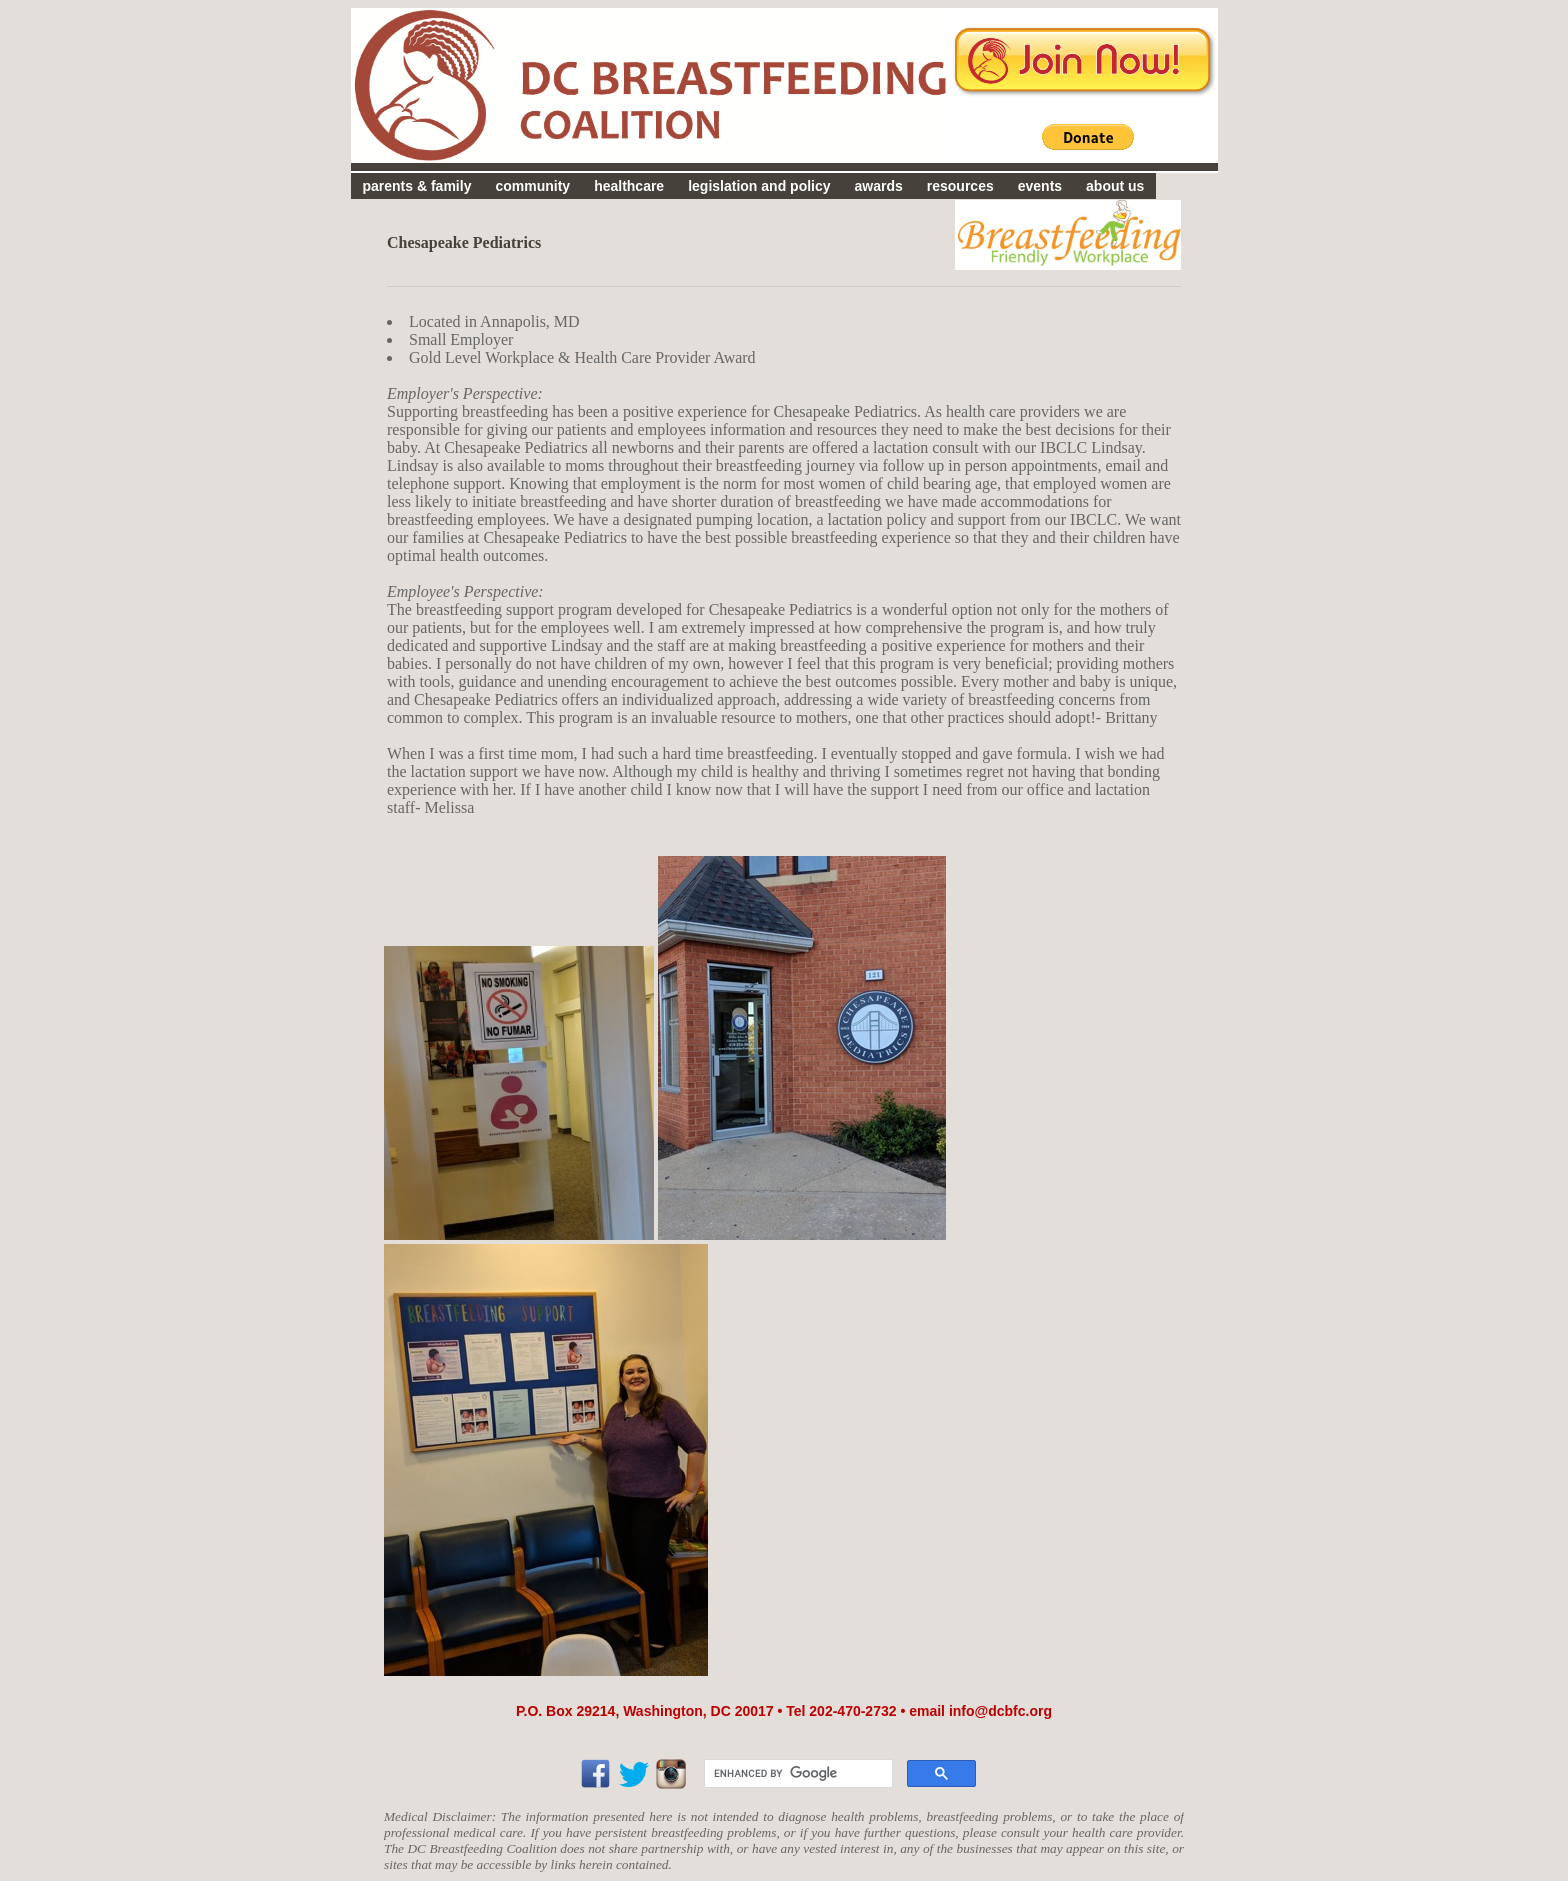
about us (1115, 186)
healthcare (629, 186)
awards (879, 186)
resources (960, 186)
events (1040, 186)
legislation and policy (759, 186)
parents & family (417, 186)
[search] (796, 1774)
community (532, 186)
